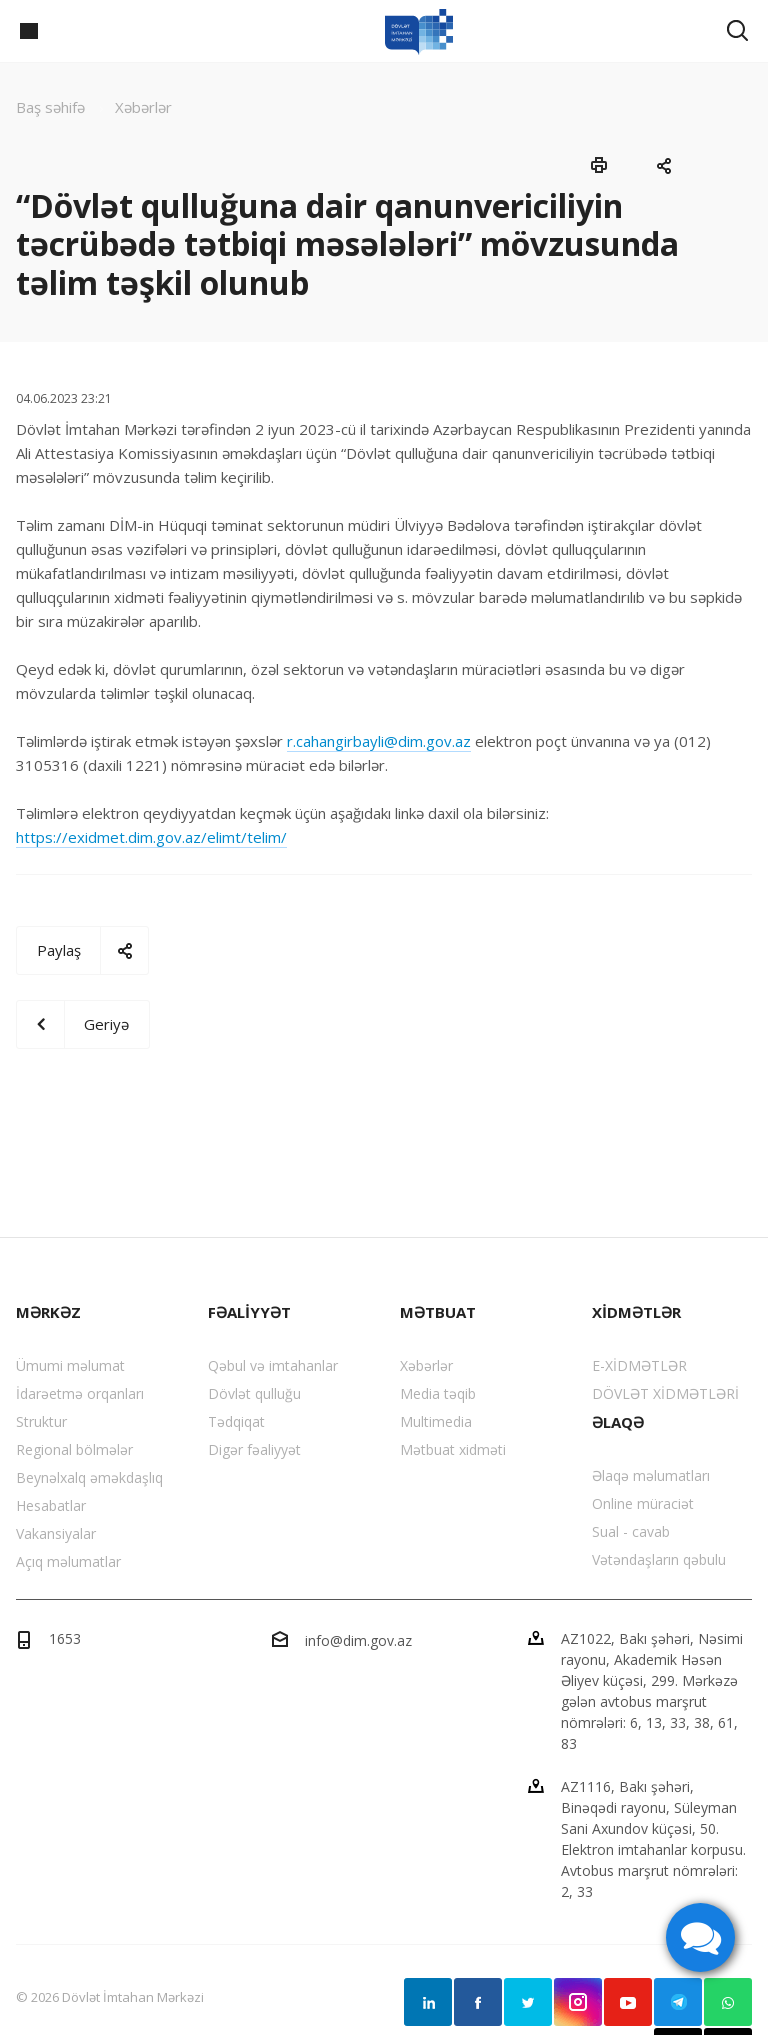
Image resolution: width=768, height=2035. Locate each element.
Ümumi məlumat (70, 1365)
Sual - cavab (631, 1531)
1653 (65, 1638)
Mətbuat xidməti (453, 1449)
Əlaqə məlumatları (651, 1475)
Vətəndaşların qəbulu (659, 1559)
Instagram (578, 2002)
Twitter (528, 2002)
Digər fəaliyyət (254, 1449)
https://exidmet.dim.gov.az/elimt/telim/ (151, 837)
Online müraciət (643, 1503)
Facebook (478, 2002)
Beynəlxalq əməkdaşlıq (89, 1477)
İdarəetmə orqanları (80, 1393)
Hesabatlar (51, 1505)
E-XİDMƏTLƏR (639, 1365)
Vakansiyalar (56, 1533)
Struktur (41, 1421)
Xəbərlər (426, 1365)
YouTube (628, 2002)
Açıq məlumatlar (68, 1561)
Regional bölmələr (74, 1449)
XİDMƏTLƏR (636, 1312)
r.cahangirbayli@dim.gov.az (379, 741)
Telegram (678, 2002)
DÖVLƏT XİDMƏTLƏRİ (665, 1393)
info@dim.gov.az (358, 1640)
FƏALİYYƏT (249, 1312)
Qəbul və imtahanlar (273, 1365)
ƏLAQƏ (618, 1422)
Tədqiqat (236, 1421)
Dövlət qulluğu (254, 1393)
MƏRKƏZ (48, 1312)
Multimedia (436, 1421)
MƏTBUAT (438, 1312)
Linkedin (428, 2002)
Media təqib (438, 1393)
